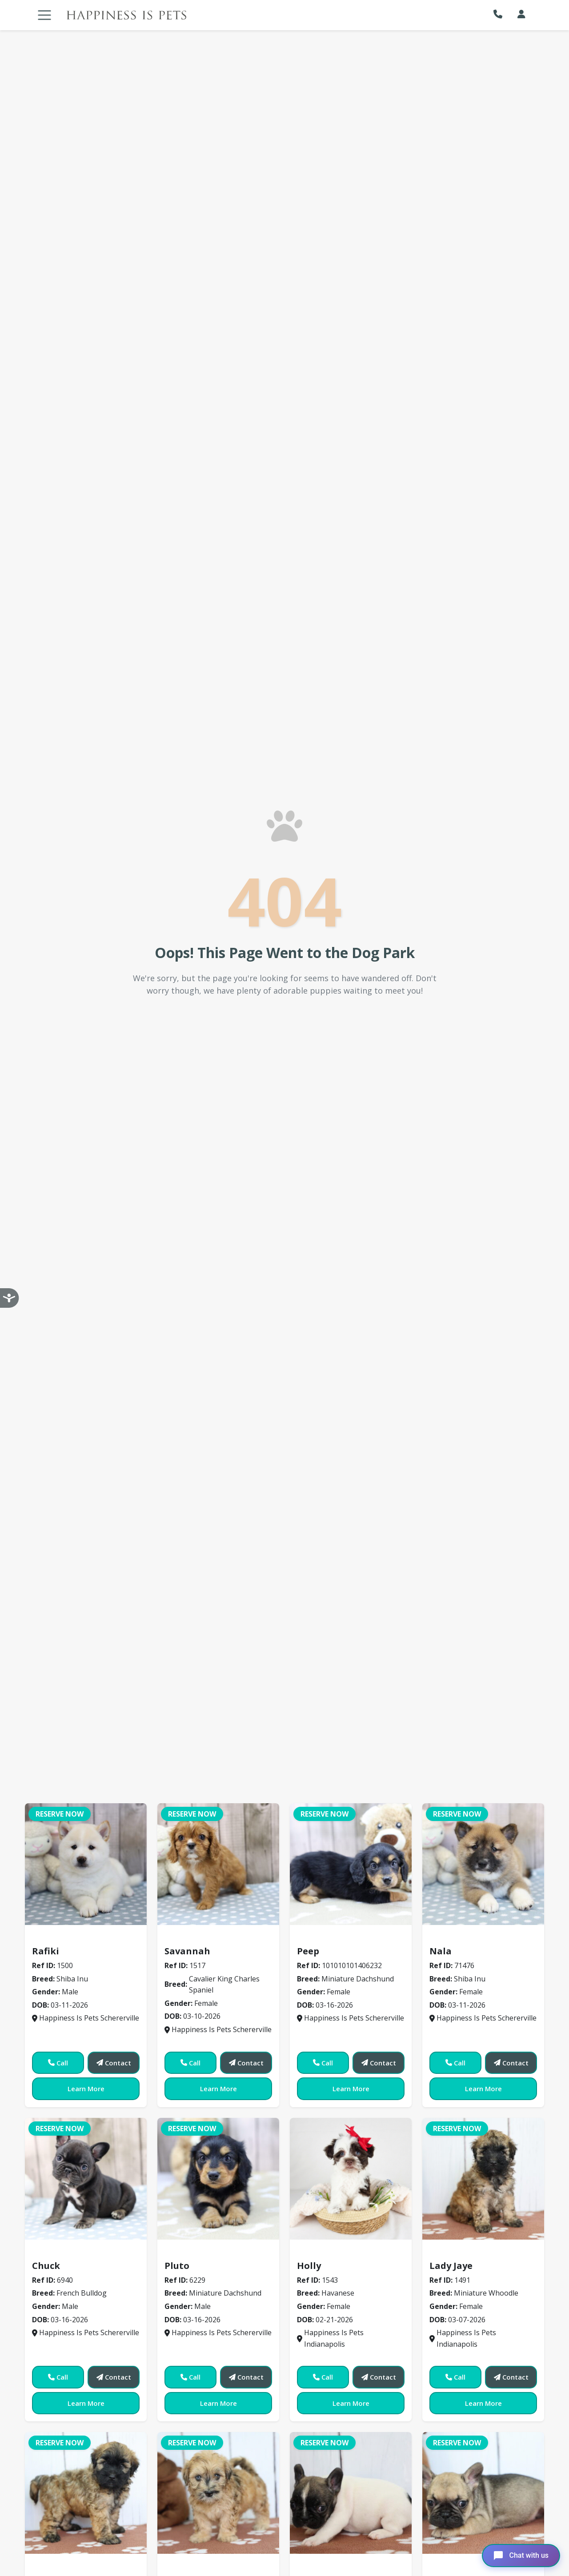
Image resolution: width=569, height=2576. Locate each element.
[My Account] (521, 14)
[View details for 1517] (218, 1864)
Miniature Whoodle (468, 2252)
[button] (500, 14)
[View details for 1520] (351, 2493)
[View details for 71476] (483, 1864)
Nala (440, 1951)
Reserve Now (60, 1814)
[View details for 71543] (351, 2179)
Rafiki (45, 1951)
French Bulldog (62, 2252)
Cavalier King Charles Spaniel (221, 1938)
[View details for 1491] (483, 2179)
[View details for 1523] (86, 2493)
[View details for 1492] (218, 2493)
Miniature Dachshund (339, 1938)
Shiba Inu (52, 1938)
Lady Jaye (451, 2266)
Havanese (319, 2252)
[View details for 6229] (218, 2179)
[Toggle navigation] (44, 15)
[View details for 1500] (86, 1864)
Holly (309, 2266)
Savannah (187, 1951)
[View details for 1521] (483, 2493)
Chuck (46, 2266)
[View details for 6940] (86, 2179)
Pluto (176, 2266)
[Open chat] (520, 2555)
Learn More (86, 2088)
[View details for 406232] (351, 1864)
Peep (308, 1951)
